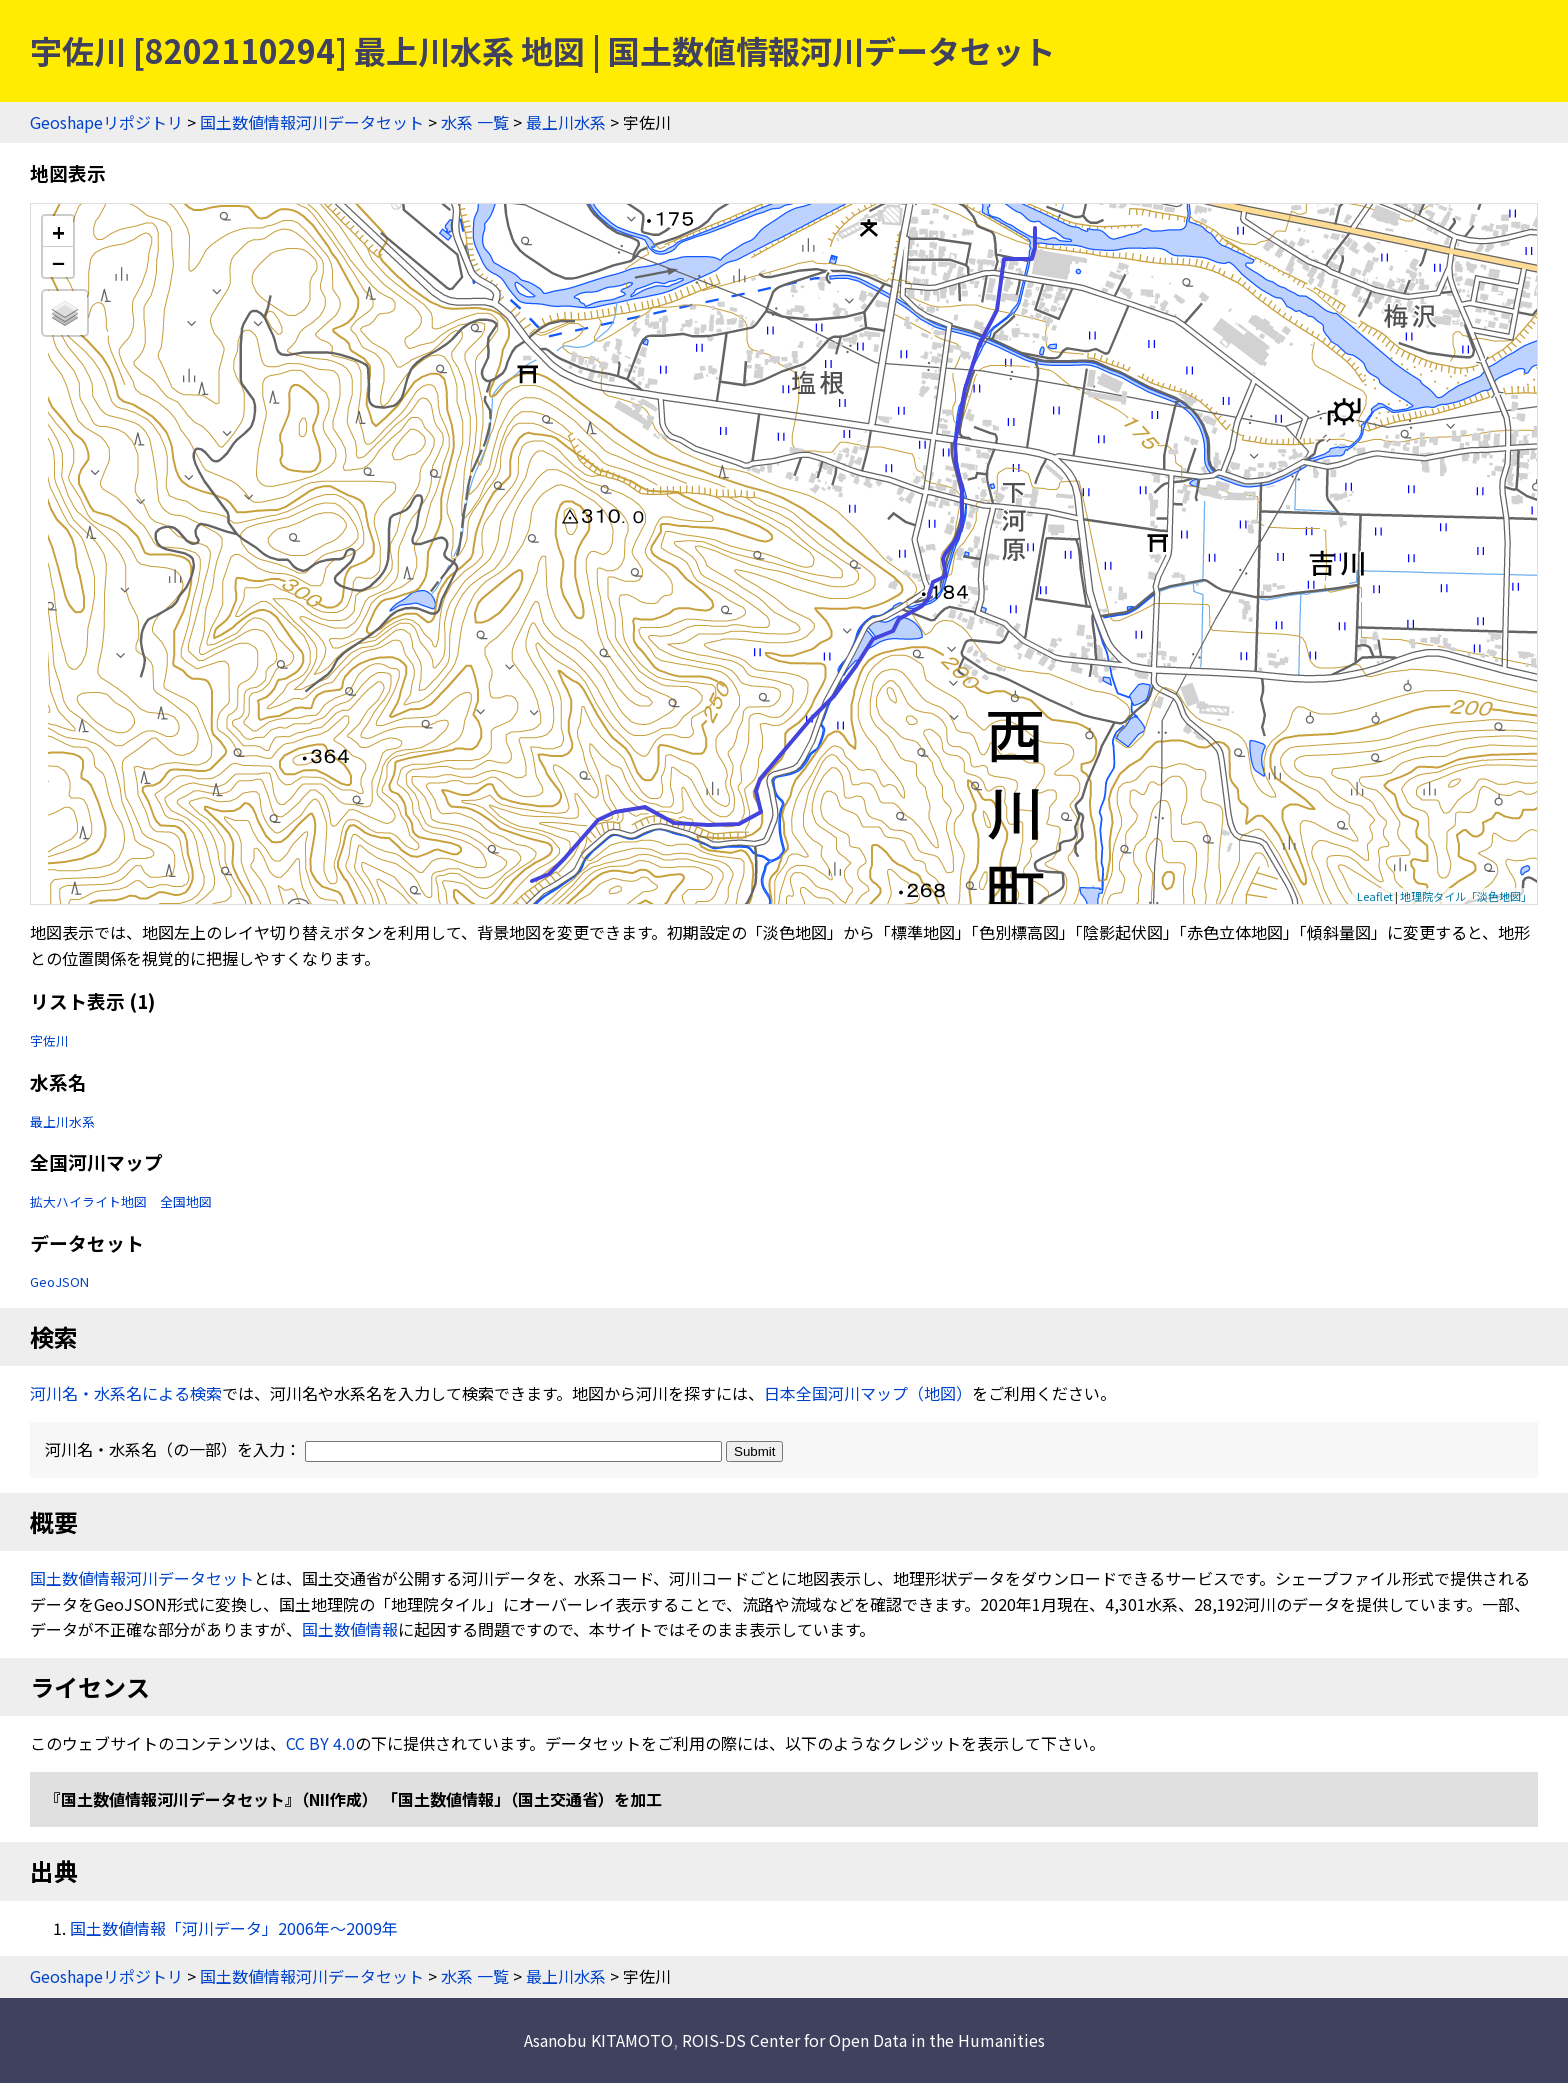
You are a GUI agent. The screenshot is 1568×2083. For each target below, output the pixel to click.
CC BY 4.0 (320, 1743)
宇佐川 (49, 1040)
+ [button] (58, 231)
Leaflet (1375, 896)
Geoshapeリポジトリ (106, 122)
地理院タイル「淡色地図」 (1466, 896)
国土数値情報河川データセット (312, 122)
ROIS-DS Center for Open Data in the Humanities (863, 2040)
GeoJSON (59, 1281)
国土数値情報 (350, 1629)
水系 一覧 (475, 122)
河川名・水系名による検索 (126, 1393)
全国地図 (186, 1201)
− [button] (58, 262)
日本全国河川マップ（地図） (868, 1393)
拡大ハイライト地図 (88, 1201)
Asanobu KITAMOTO (598, 2040)
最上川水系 (566, 122)
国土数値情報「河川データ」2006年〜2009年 (234, 1928)
